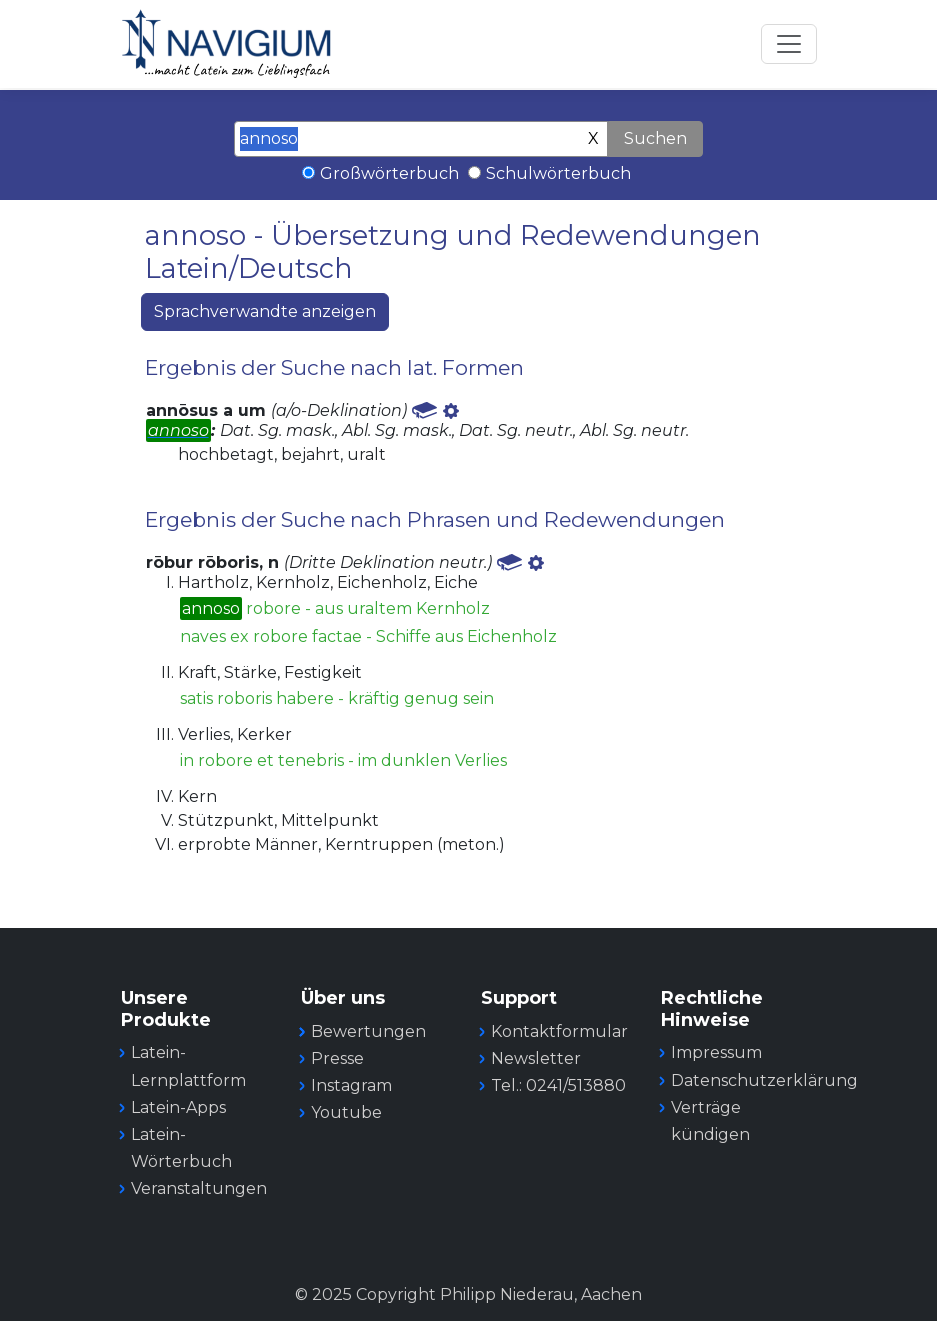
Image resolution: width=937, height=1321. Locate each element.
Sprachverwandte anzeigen (265, 311)
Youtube (346, 1112)
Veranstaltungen (199, 1188)
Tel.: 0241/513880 (558, 1085)
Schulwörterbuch (558, 173)
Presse (337, 1058)
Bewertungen (368, 1031)
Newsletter (536, 1058)
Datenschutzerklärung (764, 1080)
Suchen (655, 138)
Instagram (351, 1085)
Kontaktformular (559, 1031)
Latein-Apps (178, 1107)
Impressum (716, 1052)
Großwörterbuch (389, 173)
